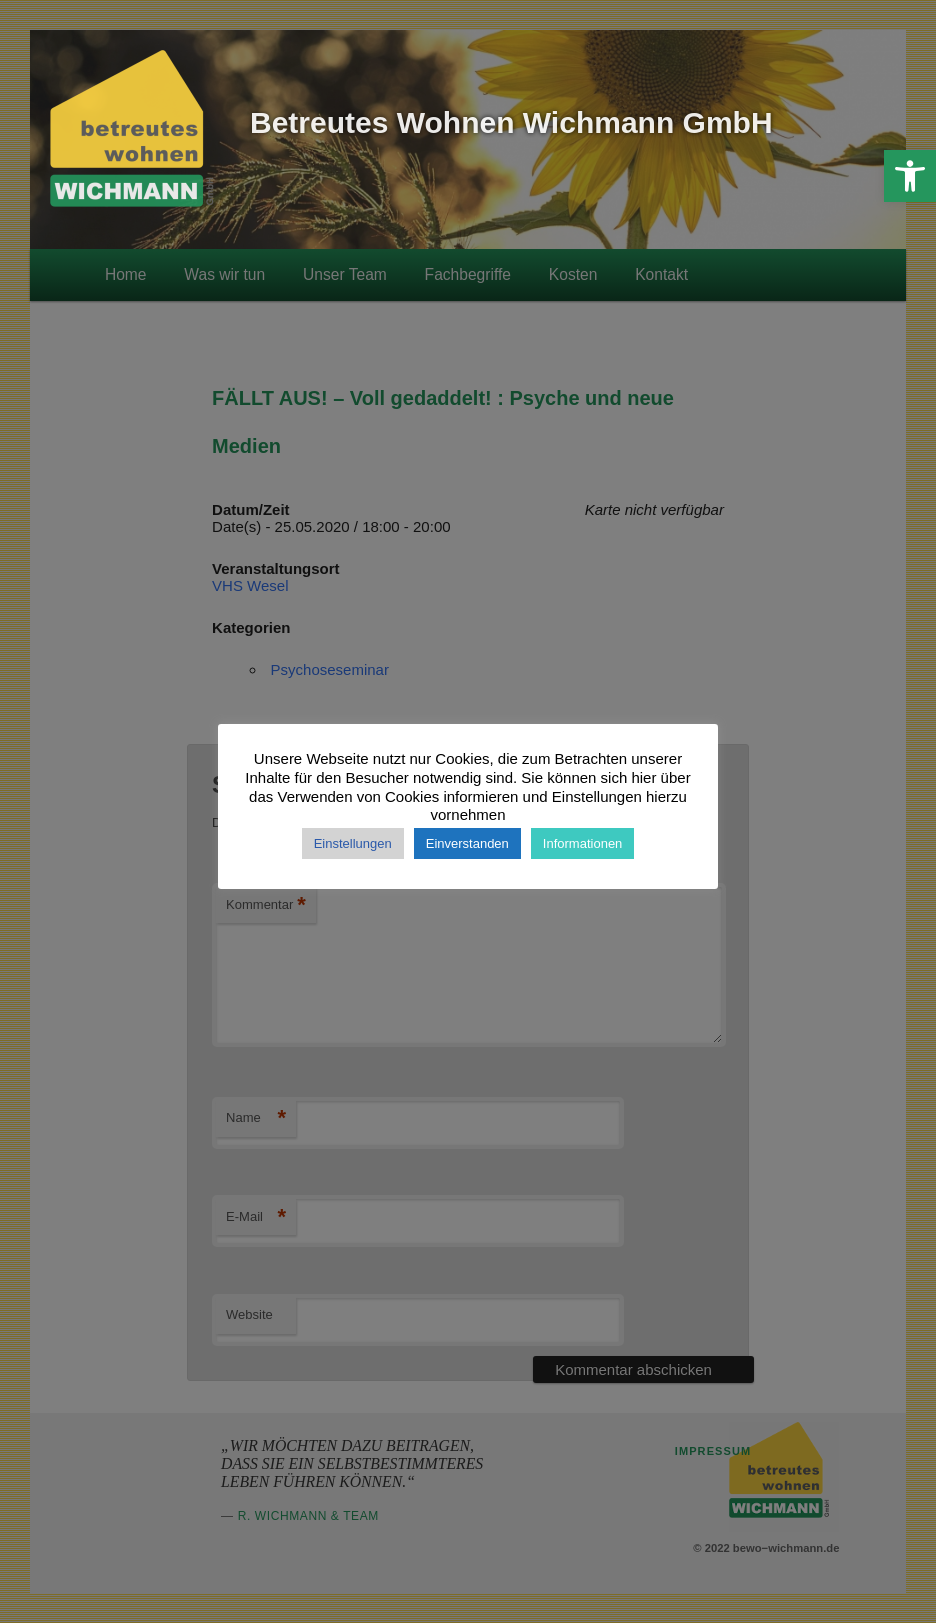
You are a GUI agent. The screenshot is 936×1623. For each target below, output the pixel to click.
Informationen (583, 843)
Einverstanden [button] (467, 843)
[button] (910, 176)
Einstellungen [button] (353, 843)
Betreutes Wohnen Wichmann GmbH (511, 122)
